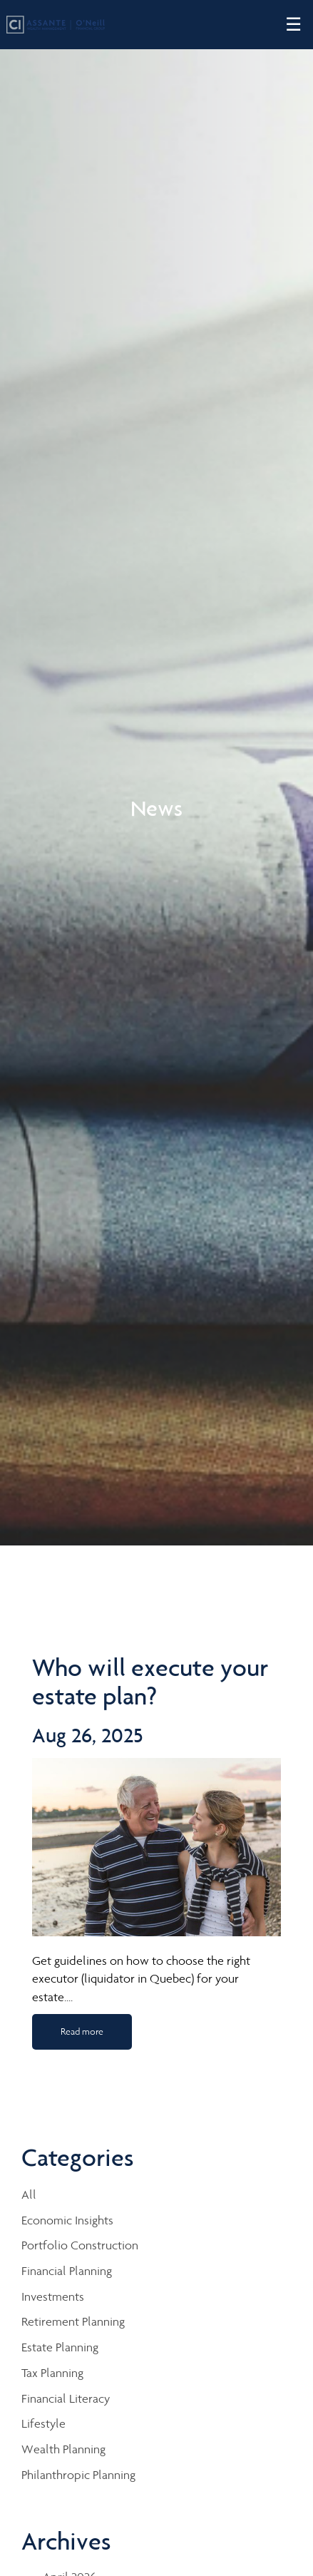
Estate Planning (59, 2347)
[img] (156, 772)
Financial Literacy (65, 2398)
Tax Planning (52, 2373)
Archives (66, 2541)
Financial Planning (66, 2271)
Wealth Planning (63, 2449)
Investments (52, 2296)
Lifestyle (43, 2423)
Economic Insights (67, 2220)
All (28, 2194)
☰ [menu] (293, 24)
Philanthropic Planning (78, 2475)
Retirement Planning (73, 2321)
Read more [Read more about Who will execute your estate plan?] (82, 2031)
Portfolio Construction (79, 2245)
